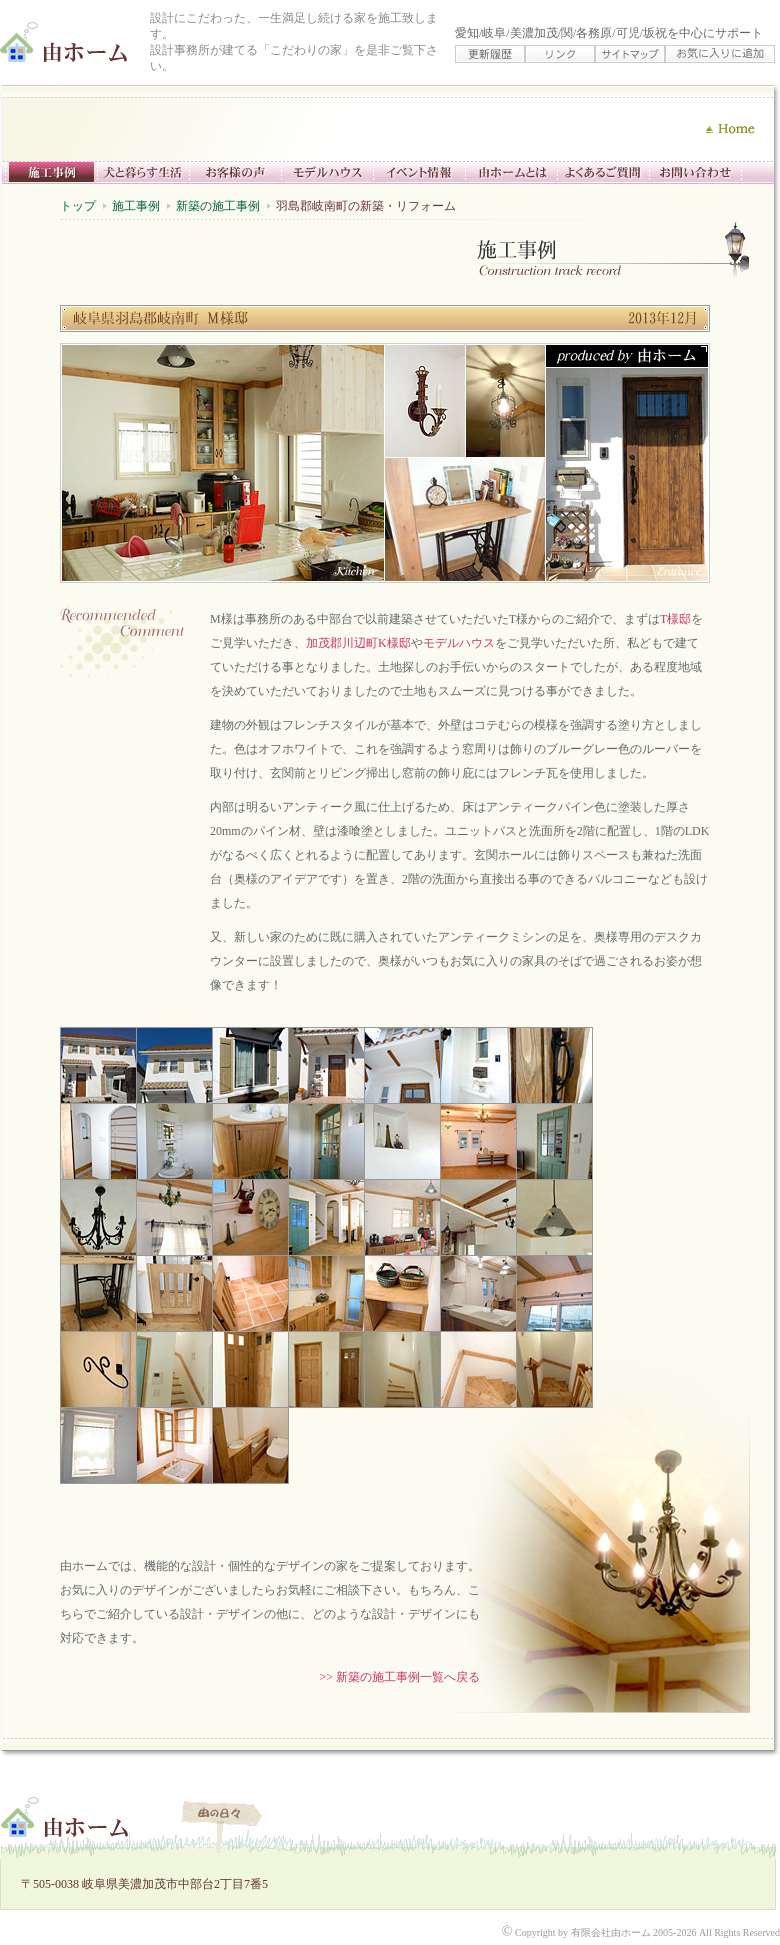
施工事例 (136, 206)
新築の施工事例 (218, 206)
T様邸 (675, 619)
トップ (78, 206)
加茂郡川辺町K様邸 (358, 643)
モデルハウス (459, 643)
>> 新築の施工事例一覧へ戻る (399, 1677)
